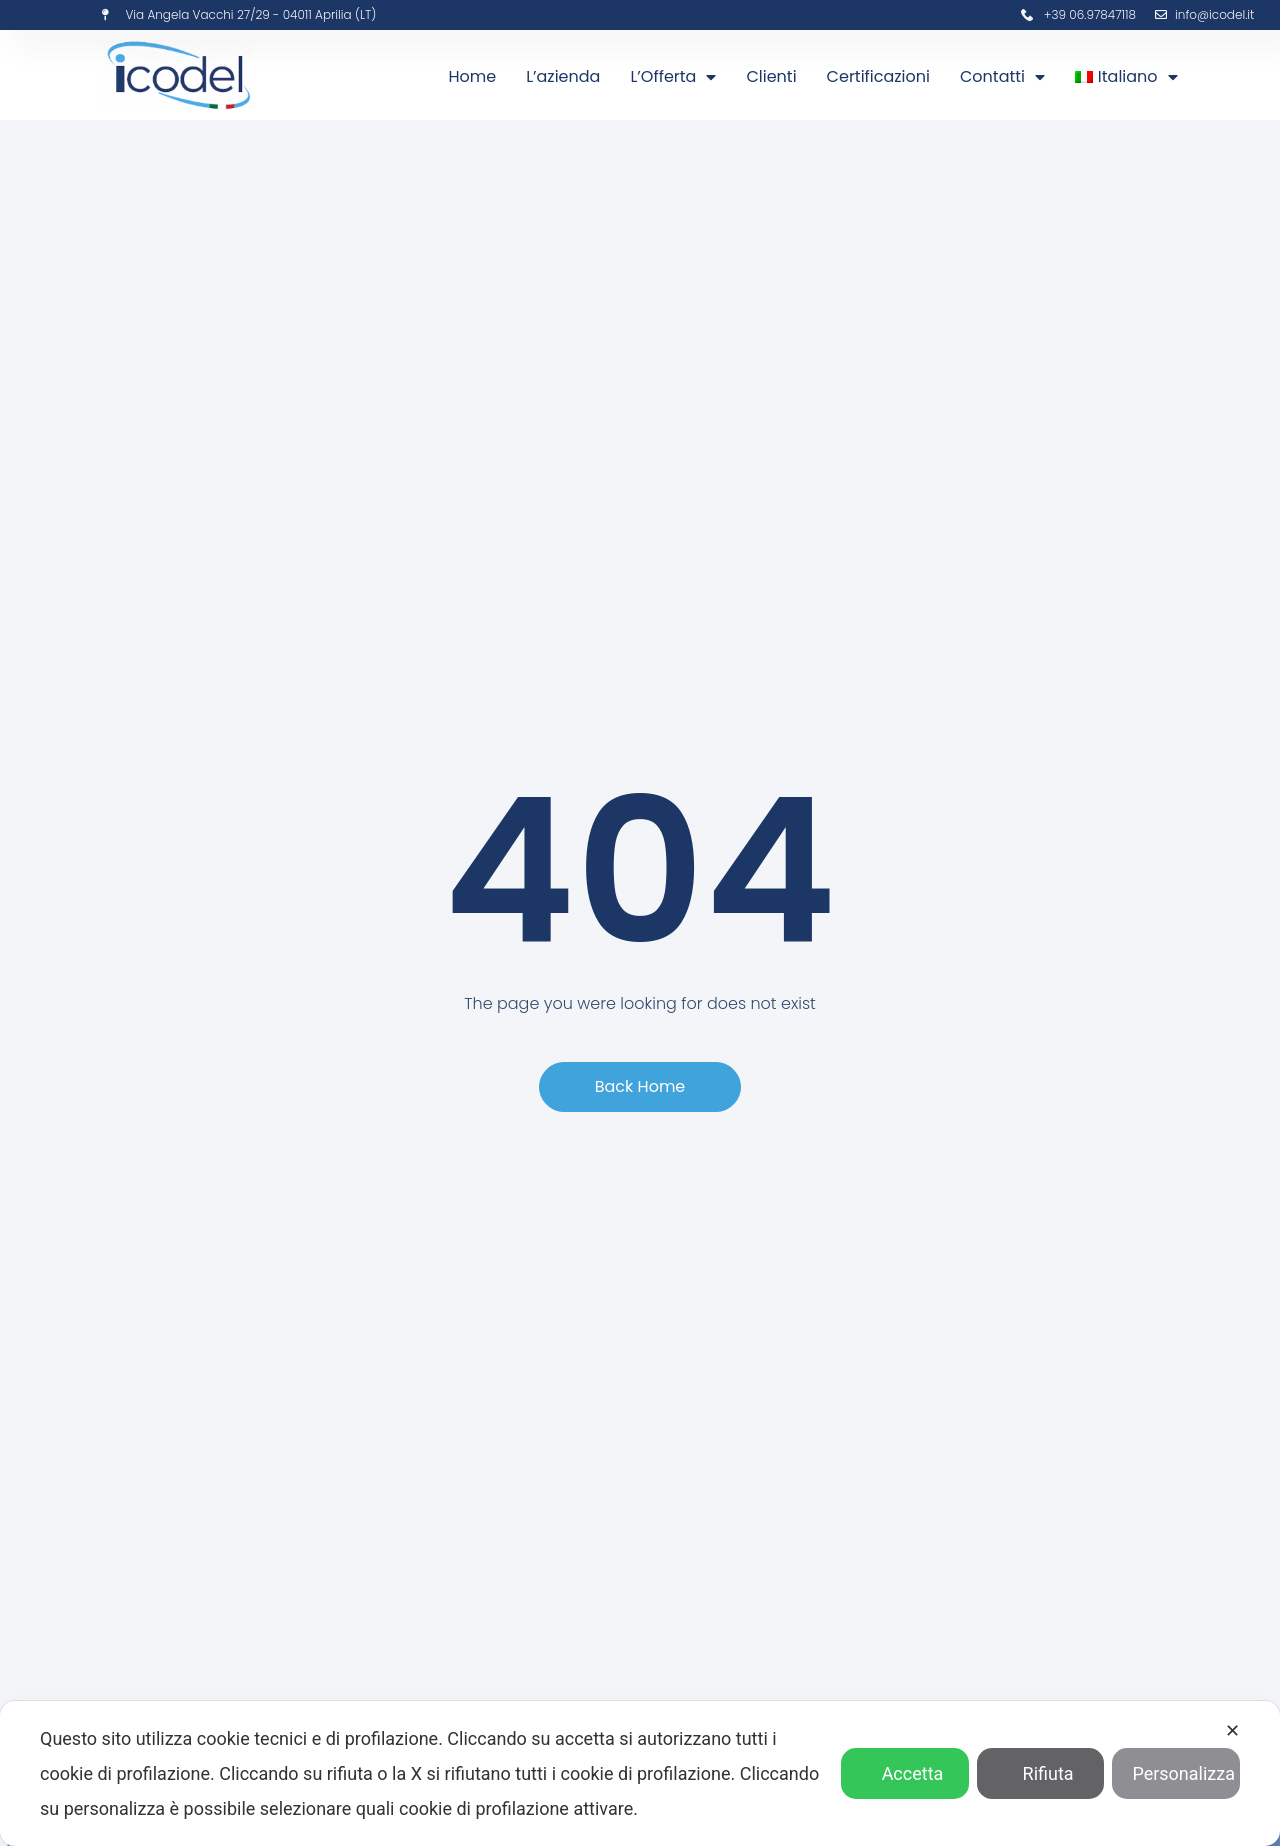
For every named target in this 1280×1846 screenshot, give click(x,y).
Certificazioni (878, 76)
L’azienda (563, 76)
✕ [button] (1232, 1730)
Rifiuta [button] (1041, 1773)
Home (472, 76)
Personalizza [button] (1176, 1773)
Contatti (1002, 77)
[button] (640, 1087)
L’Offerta (673, 77)
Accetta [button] (905, 1773)
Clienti (771, 76)
